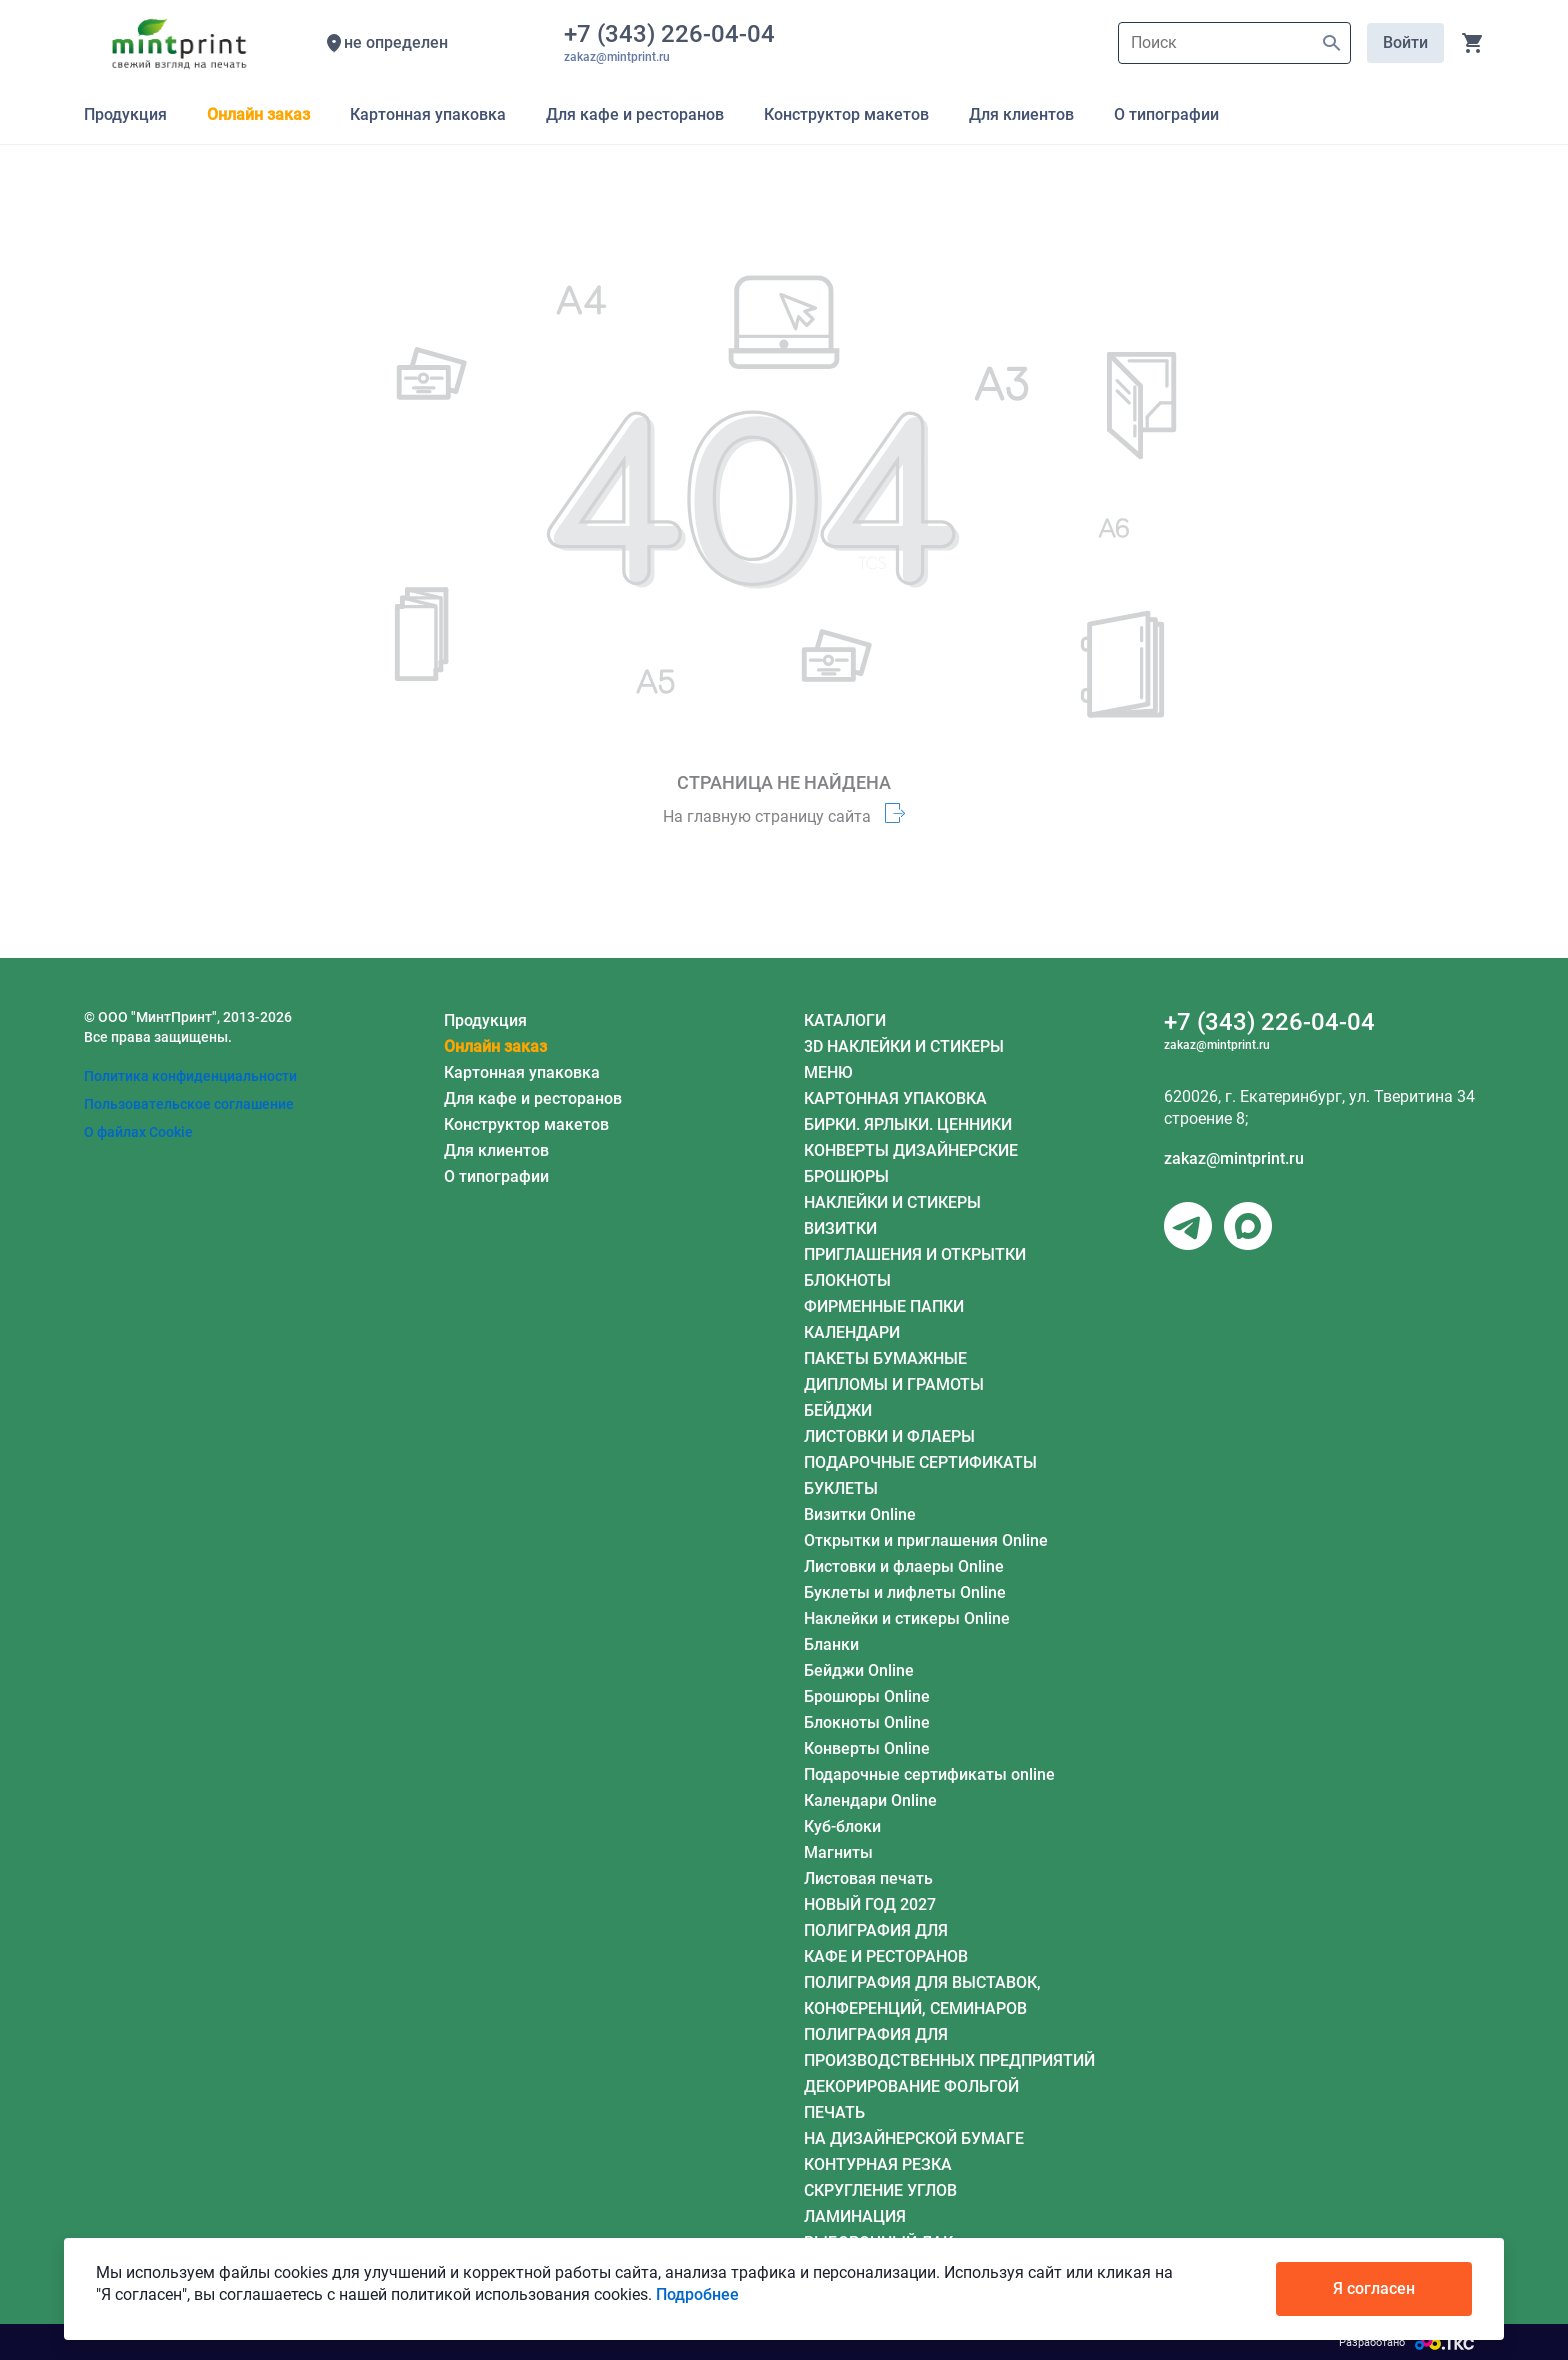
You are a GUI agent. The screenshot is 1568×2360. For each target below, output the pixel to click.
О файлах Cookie (138, 1132)
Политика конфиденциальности (190, 1076)
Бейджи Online (859, 1670)
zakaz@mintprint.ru (1234, 1158)
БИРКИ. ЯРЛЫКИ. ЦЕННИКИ (908, 1124)
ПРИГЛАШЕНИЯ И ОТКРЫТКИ (915, 1254)
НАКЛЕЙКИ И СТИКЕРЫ (892, 1202)
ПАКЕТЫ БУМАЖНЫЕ (885, 1358)
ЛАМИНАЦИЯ (855, 2216)
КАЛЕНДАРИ (852, 1332)
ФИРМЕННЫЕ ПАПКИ (884, 1306)
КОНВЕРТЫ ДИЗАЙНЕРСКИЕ (911, 1150)
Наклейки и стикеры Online (907, 1618)
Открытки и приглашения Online (926, 1540)
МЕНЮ (828, 1072)
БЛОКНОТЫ (847, 1280)
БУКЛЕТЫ (841, 1488)
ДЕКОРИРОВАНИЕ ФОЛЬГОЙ (911, 2086)
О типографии (496, 1176)
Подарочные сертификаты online (929, 1774)
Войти (1405, 42)
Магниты (838, 1852)
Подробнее (697, 2294)
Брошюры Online (867, 1696)
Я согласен (1374, 2288)
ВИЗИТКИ (840, 1228)
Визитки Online (860, 1514)
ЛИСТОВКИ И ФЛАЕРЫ (889, 1436)
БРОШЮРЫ (846, 1176)
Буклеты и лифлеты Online (905, 1592)
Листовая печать (868, 1878)
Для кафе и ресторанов (533, 1098)
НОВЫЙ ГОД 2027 (870, 1904)
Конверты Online (867, 1748)
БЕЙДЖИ (838, 1410)
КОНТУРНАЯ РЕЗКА (878, 2164)
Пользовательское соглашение (189, 1104)
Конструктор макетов (526, 1124)
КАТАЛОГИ (845, 1020)
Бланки (831, 1644)
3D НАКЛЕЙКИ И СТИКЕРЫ (904, 1046)
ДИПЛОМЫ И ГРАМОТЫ (894, 1384)
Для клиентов (496, 1150)
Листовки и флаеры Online (904, 1566)
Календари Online (870, 1800)
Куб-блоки (842, 1826)
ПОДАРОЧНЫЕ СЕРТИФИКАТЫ (920, 1462)
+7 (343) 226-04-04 (675, 34)
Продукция (485, 1020)
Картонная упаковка (522, 1072)
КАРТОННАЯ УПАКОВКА (895, 1098)
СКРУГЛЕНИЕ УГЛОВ (880, 2190)
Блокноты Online (867, 1722)
